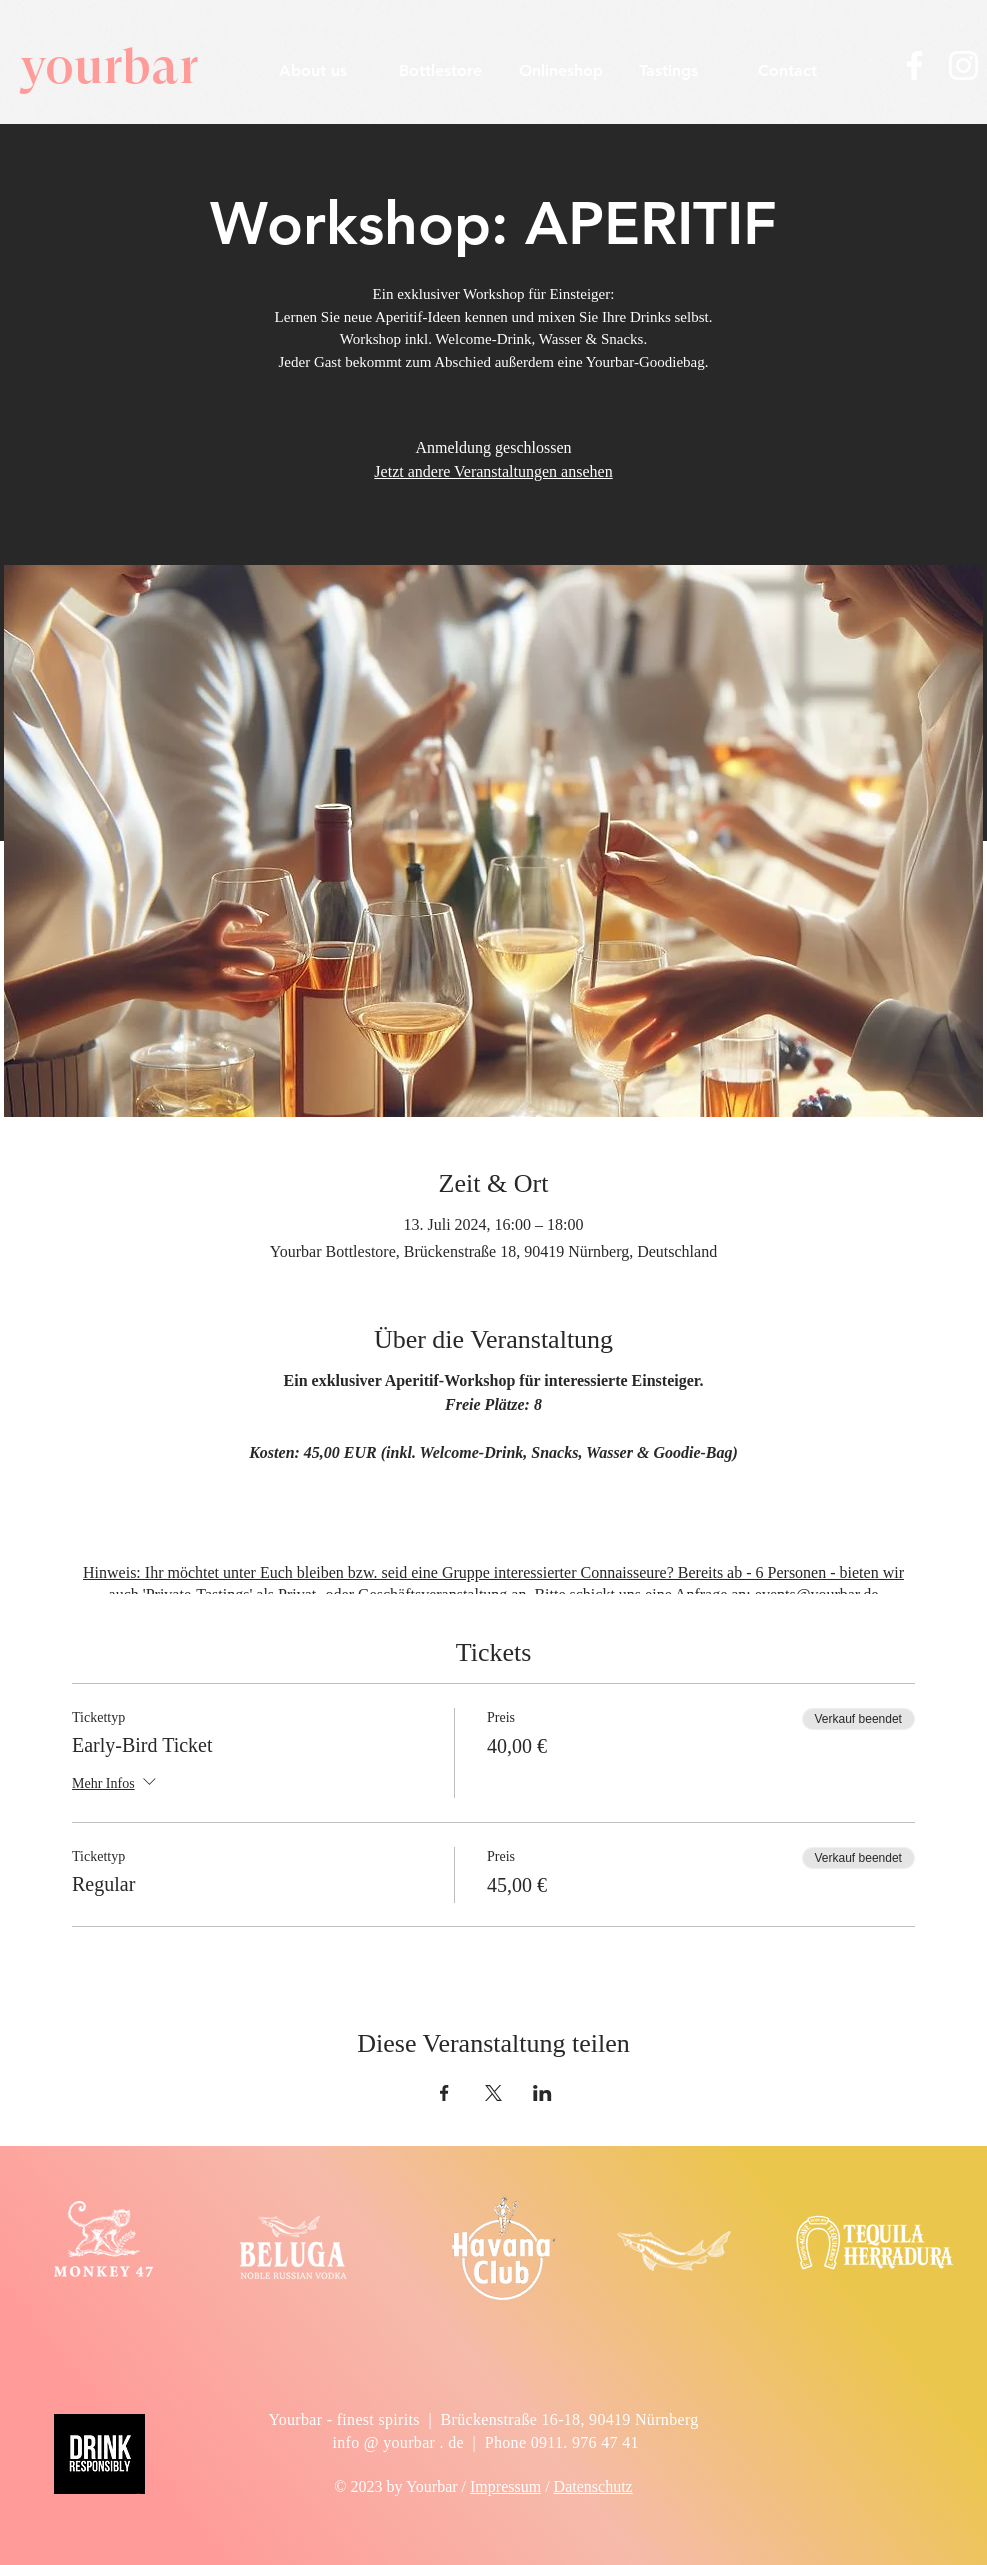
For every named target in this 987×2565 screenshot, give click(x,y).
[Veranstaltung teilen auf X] (493, 2093)
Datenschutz (593, 2486)
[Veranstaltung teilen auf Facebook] (444, 2093)
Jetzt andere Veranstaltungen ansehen (493, 471)
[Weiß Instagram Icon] (963, 65)
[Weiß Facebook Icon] (914, 65)
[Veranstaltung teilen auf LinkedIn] (542, 2093)
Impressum (505, 2486)
